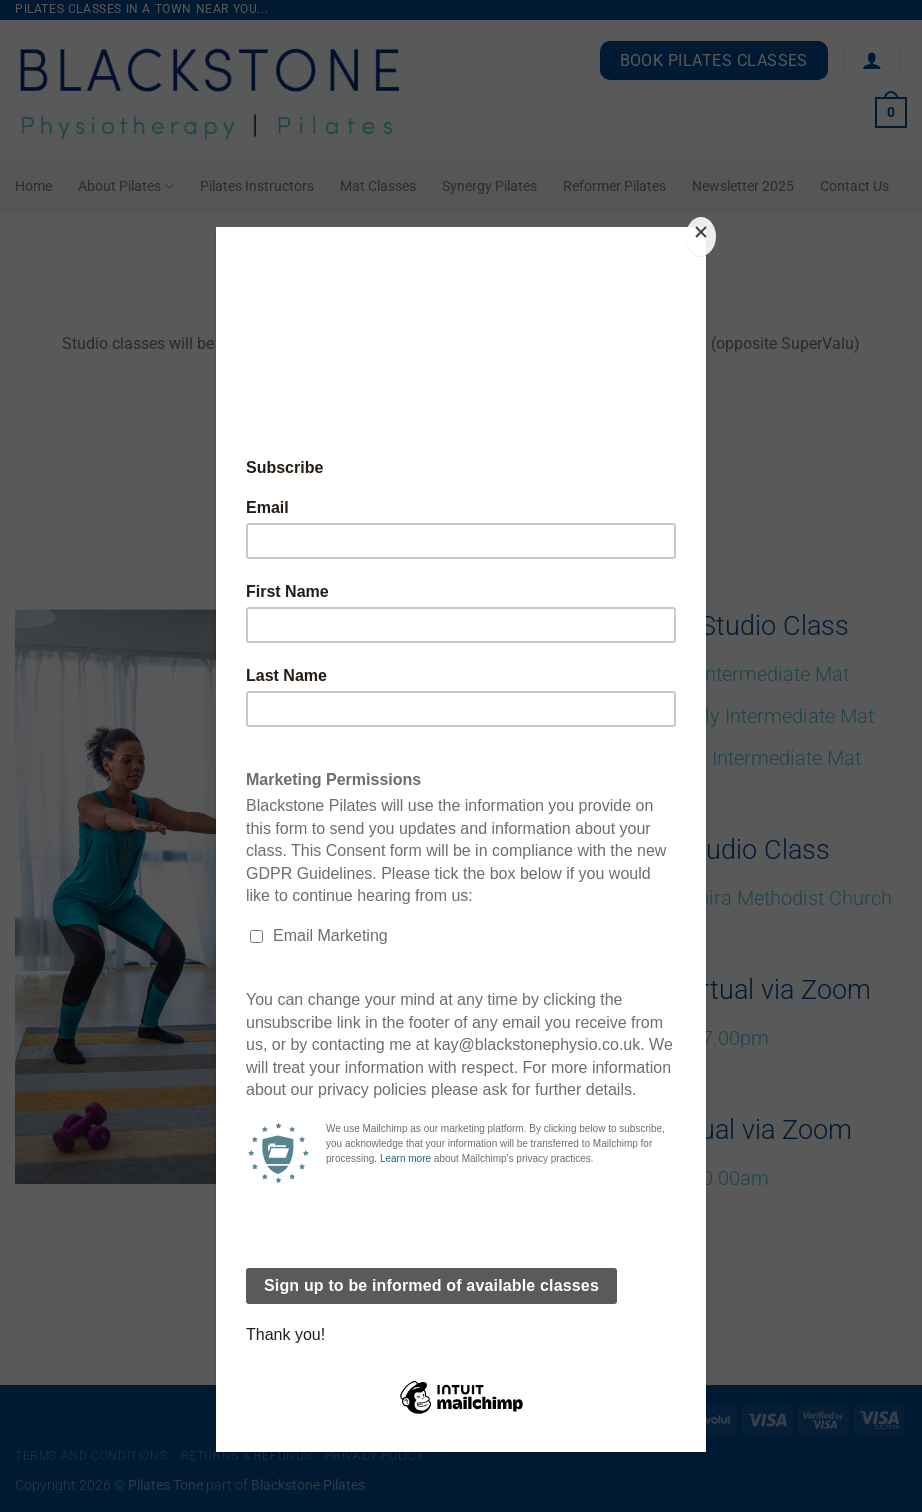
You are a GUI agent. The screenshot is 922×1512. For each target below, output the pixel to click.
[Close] (701, 236)
